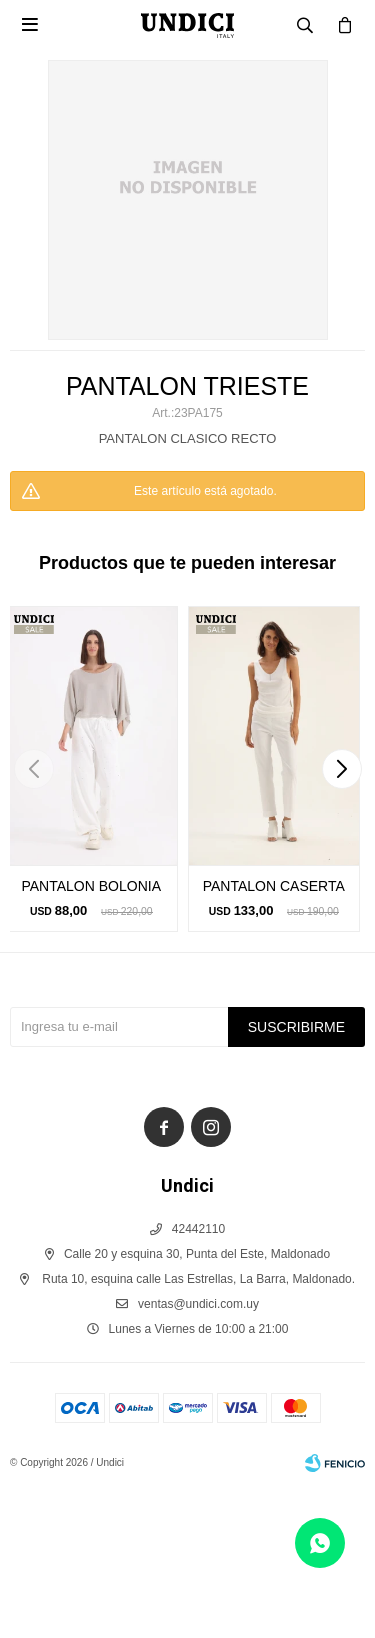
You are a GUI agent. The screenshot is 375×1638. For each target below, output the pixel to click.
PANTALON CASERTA (274, 886)
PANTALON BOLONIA (91, 886)
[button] (341, 769)
